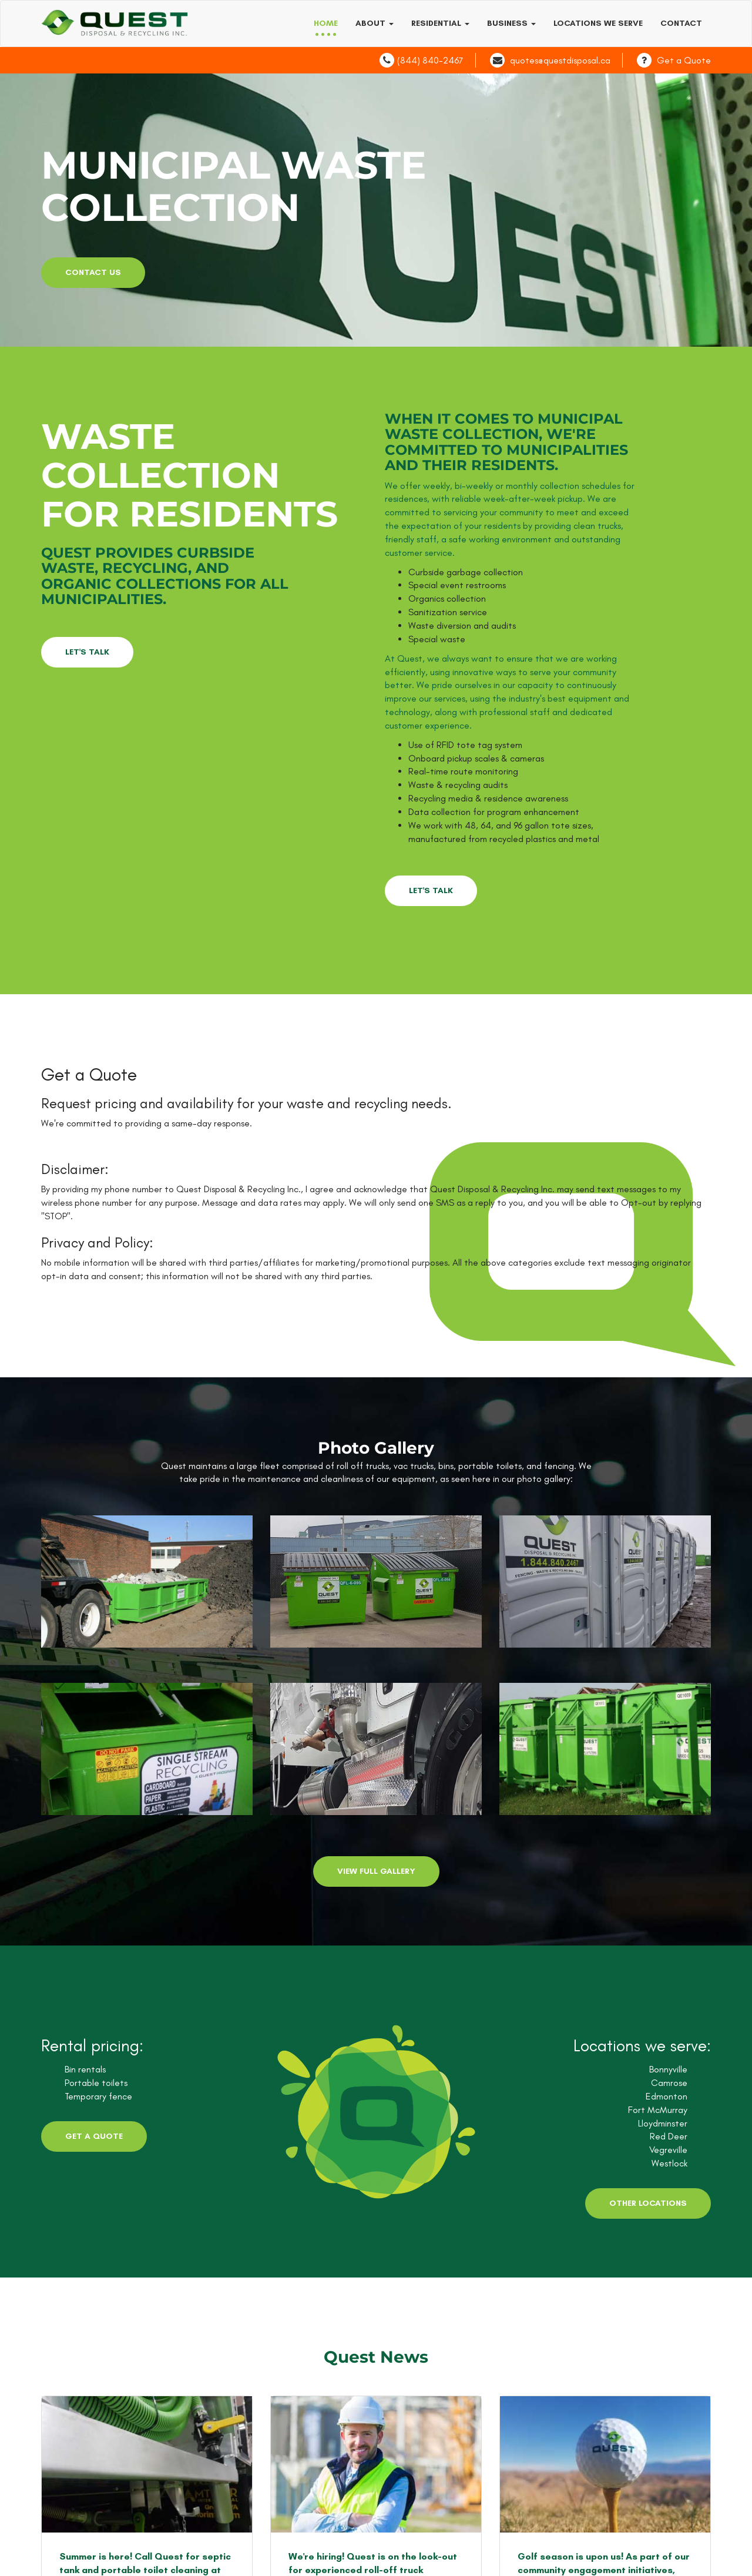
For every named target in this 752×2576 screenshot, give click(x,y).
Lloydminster (662, 2123)
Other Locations (648, 2203)
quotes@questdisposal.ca (560, 60)
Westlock (669, 2163)
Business (511, 23)
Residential (440, 23)
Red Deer (668, 2136)
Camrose (669, 2082)
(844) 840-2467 (430, 60)
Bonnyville (668, 2069)
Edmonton (666, 2096)
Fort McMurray (657, 2109)
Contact (681, 23)
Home (326, 23)
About (374, 23)
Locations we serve (598, 23)
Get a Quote (684, 60)
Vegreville (668, 2149)
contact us (93, 272)
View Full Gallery (376, 1871)
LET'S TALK (87, 652)
